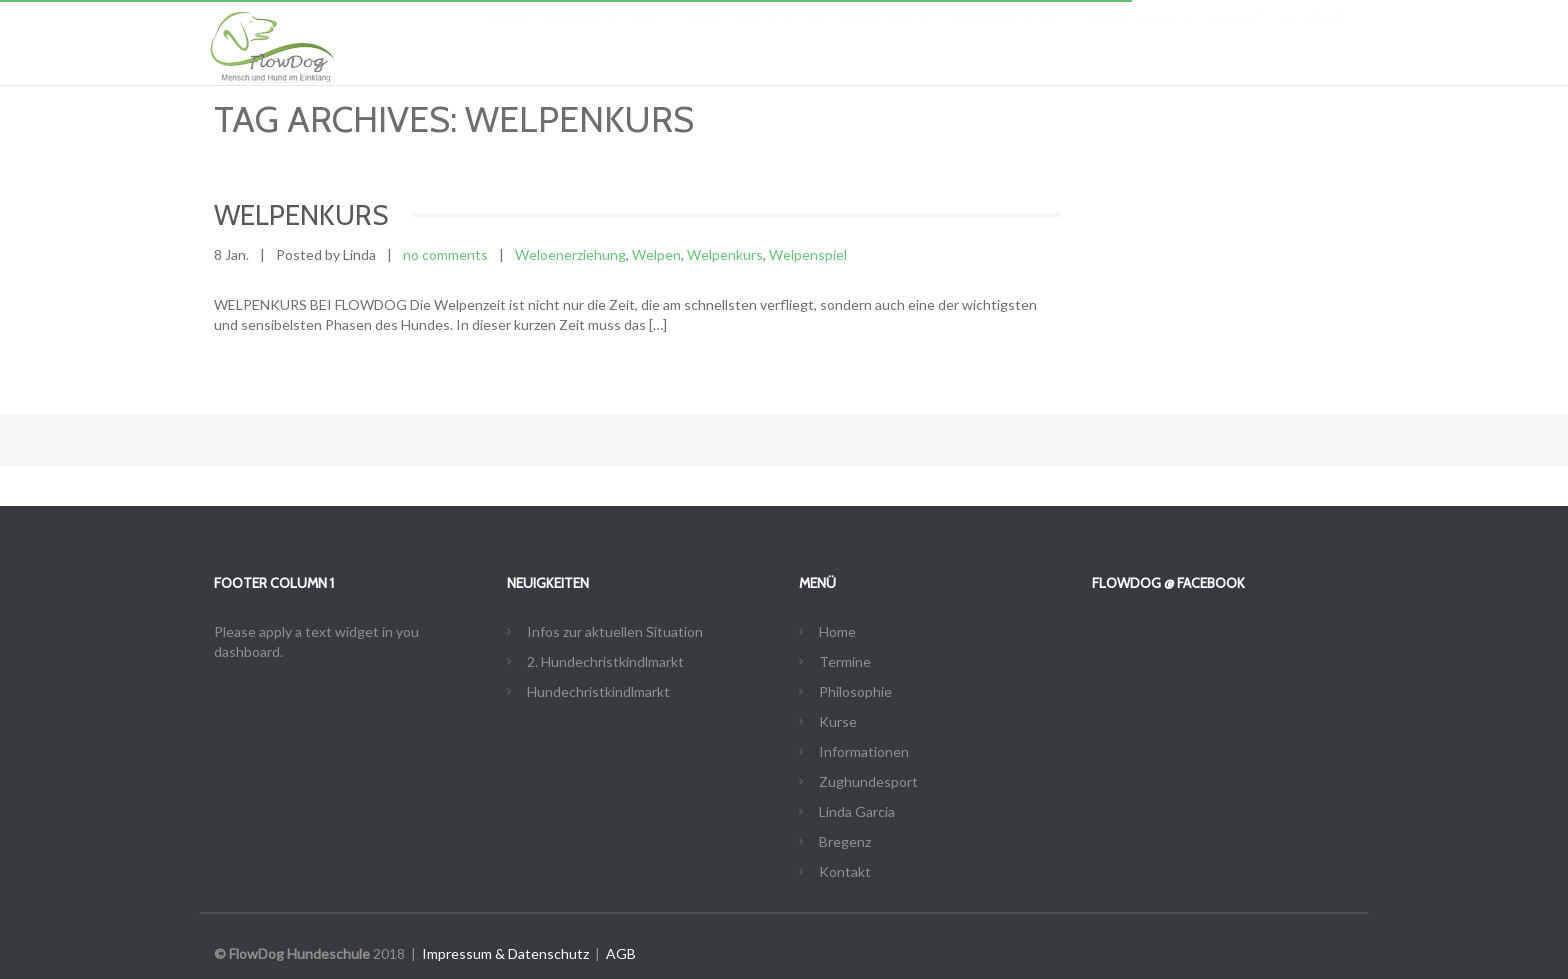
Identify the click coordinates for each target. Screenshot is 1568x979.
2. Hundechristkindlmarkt (605, 661)
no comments (445, 254)
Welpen (656, 254)
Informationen (867, 40)
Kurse (763, 40)
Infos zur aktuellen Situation (615, 631)
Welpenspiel (808, 254)
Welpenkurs (725, 254)
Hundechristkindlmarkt (598, 691)
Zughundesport (1009, 40)
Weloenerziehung (570, 254)
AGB (621, 953)
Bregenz (1237, 40)
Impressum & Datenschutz (505, 953)
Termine (580, 40)
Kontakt (1314, 40)
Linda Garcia (1141, 40)
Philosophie (675, 40)
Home (508, 40)
